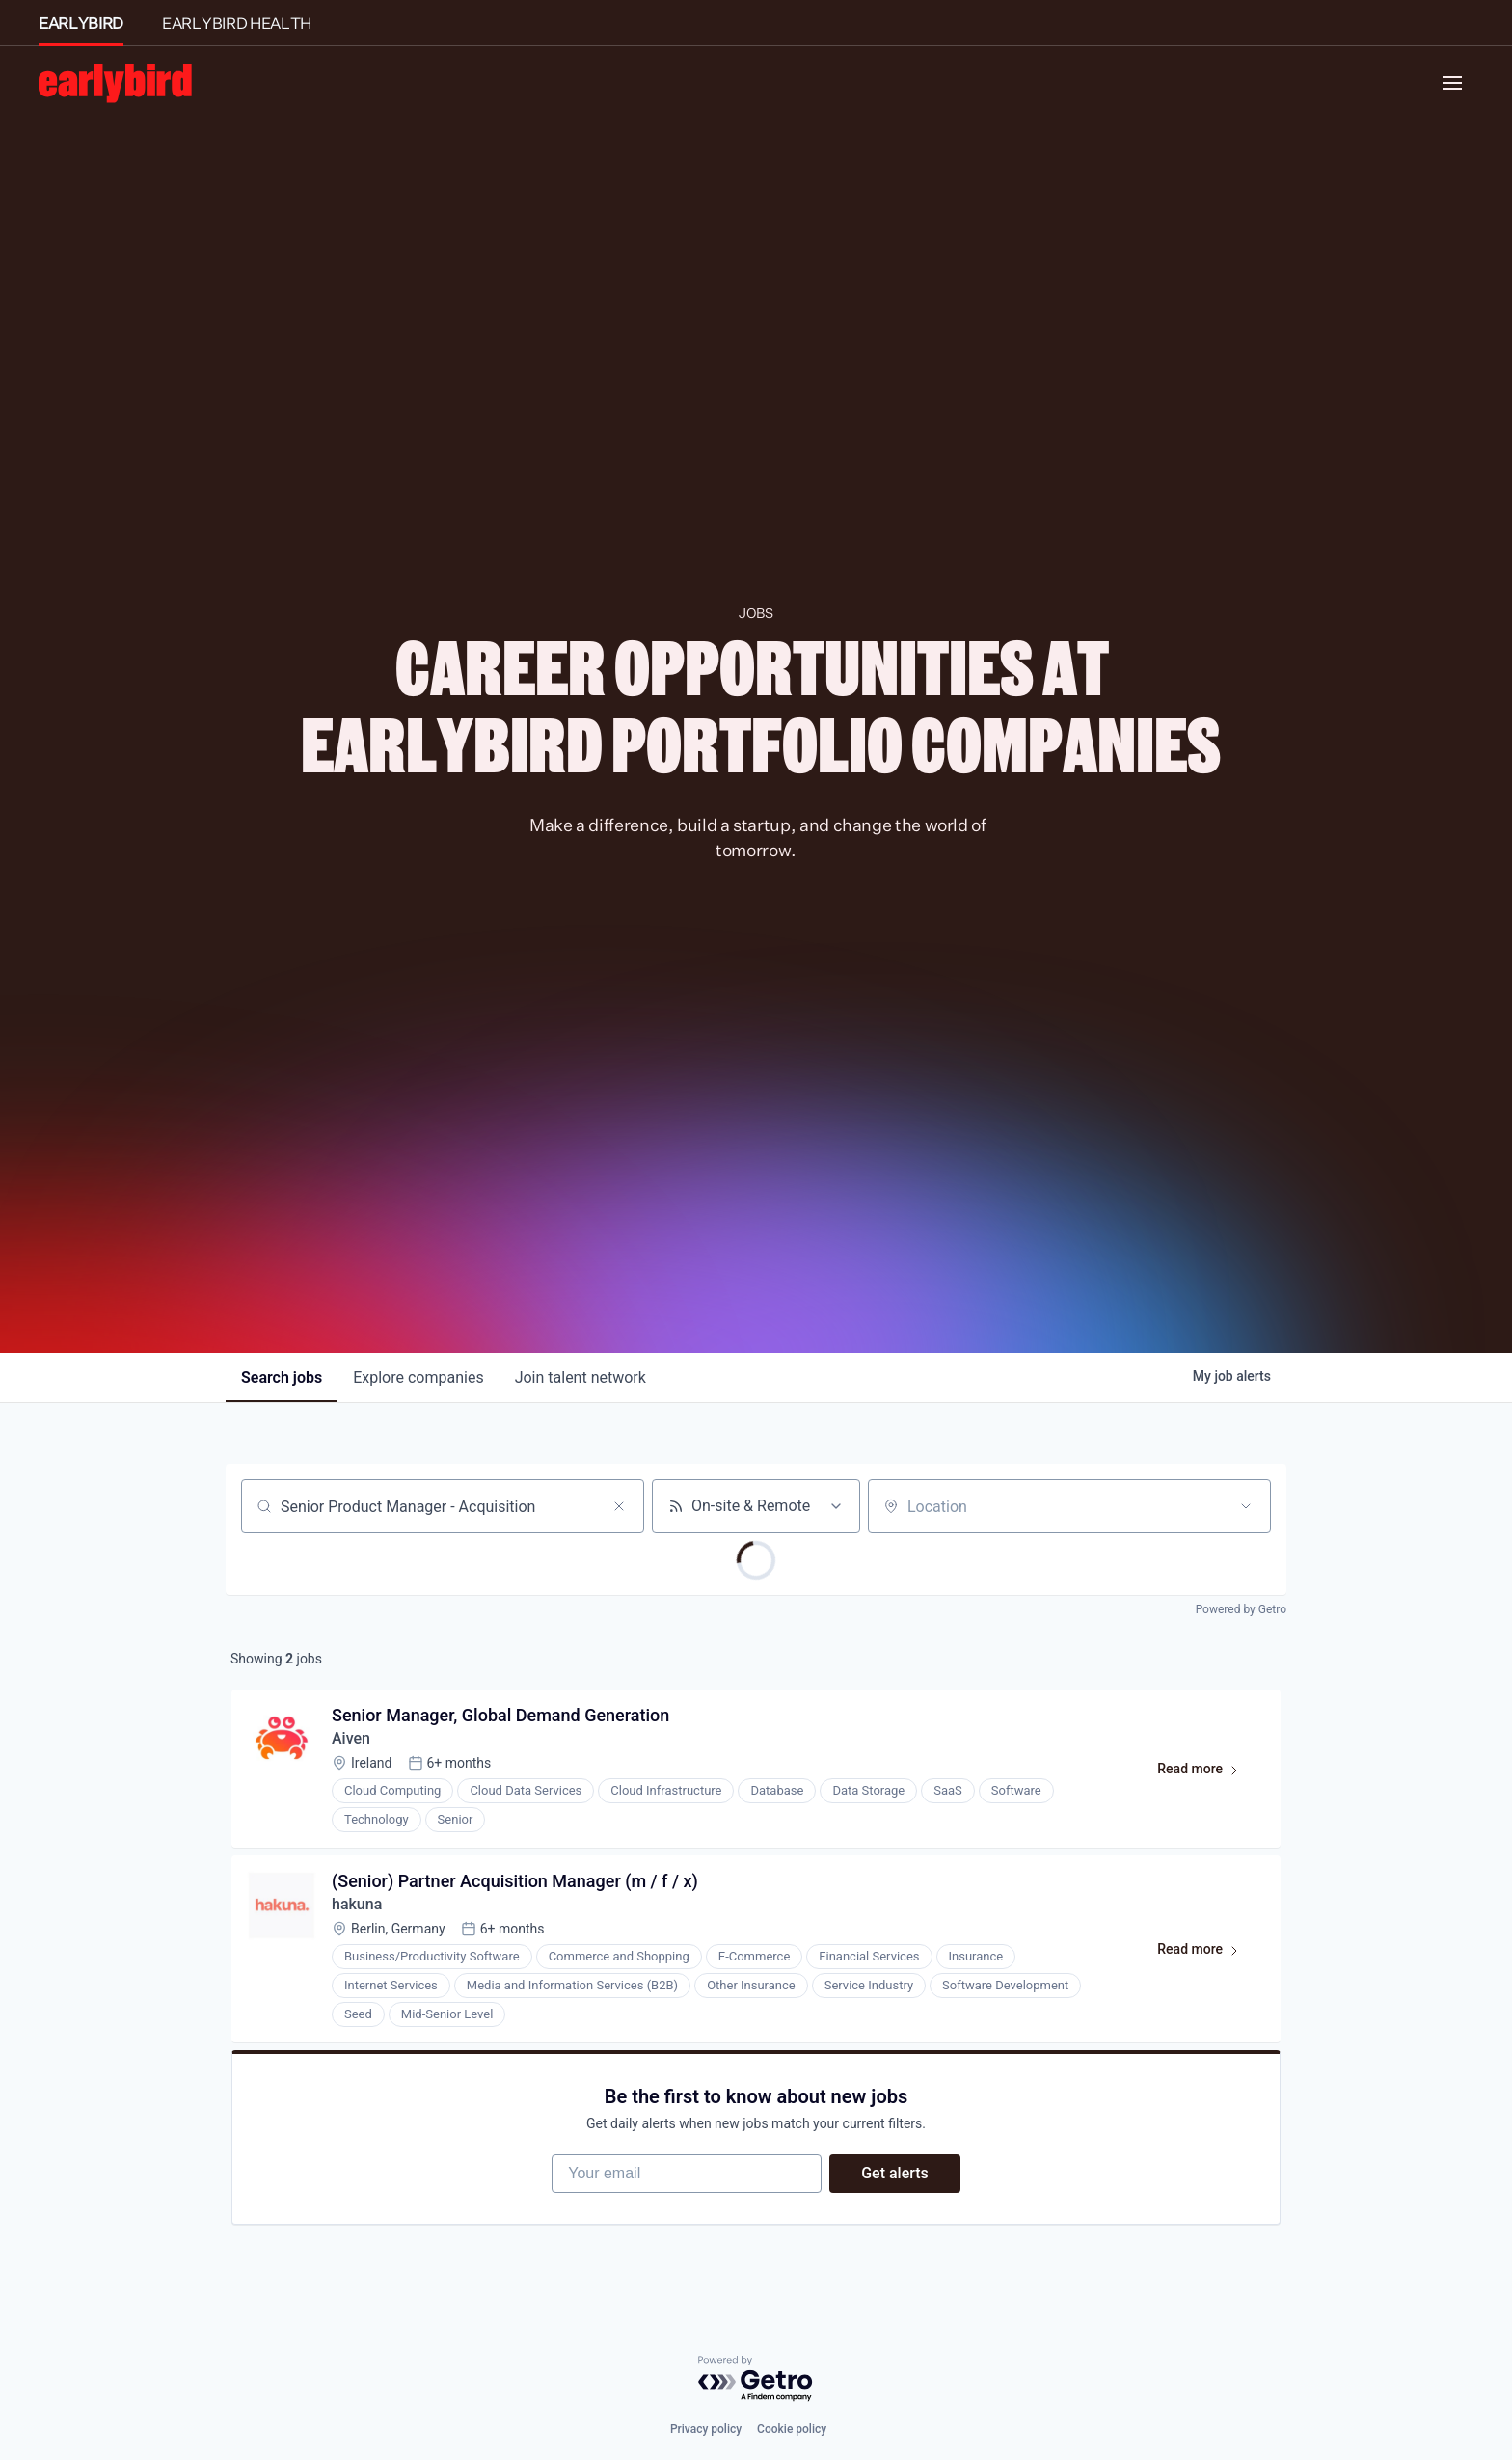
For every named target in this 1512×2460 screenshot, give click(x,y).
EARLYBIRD (81, 23)
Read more (1206, 1772)
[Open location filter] (1246, 1506)
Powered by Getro (1241, 1609)
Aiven (351, 1738)
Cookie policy (791, 2429)
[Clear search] (619, 1506)
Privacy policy (706, 2429)
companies (418, 1377)
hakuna (357, 1904)
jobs (281, 1377)
